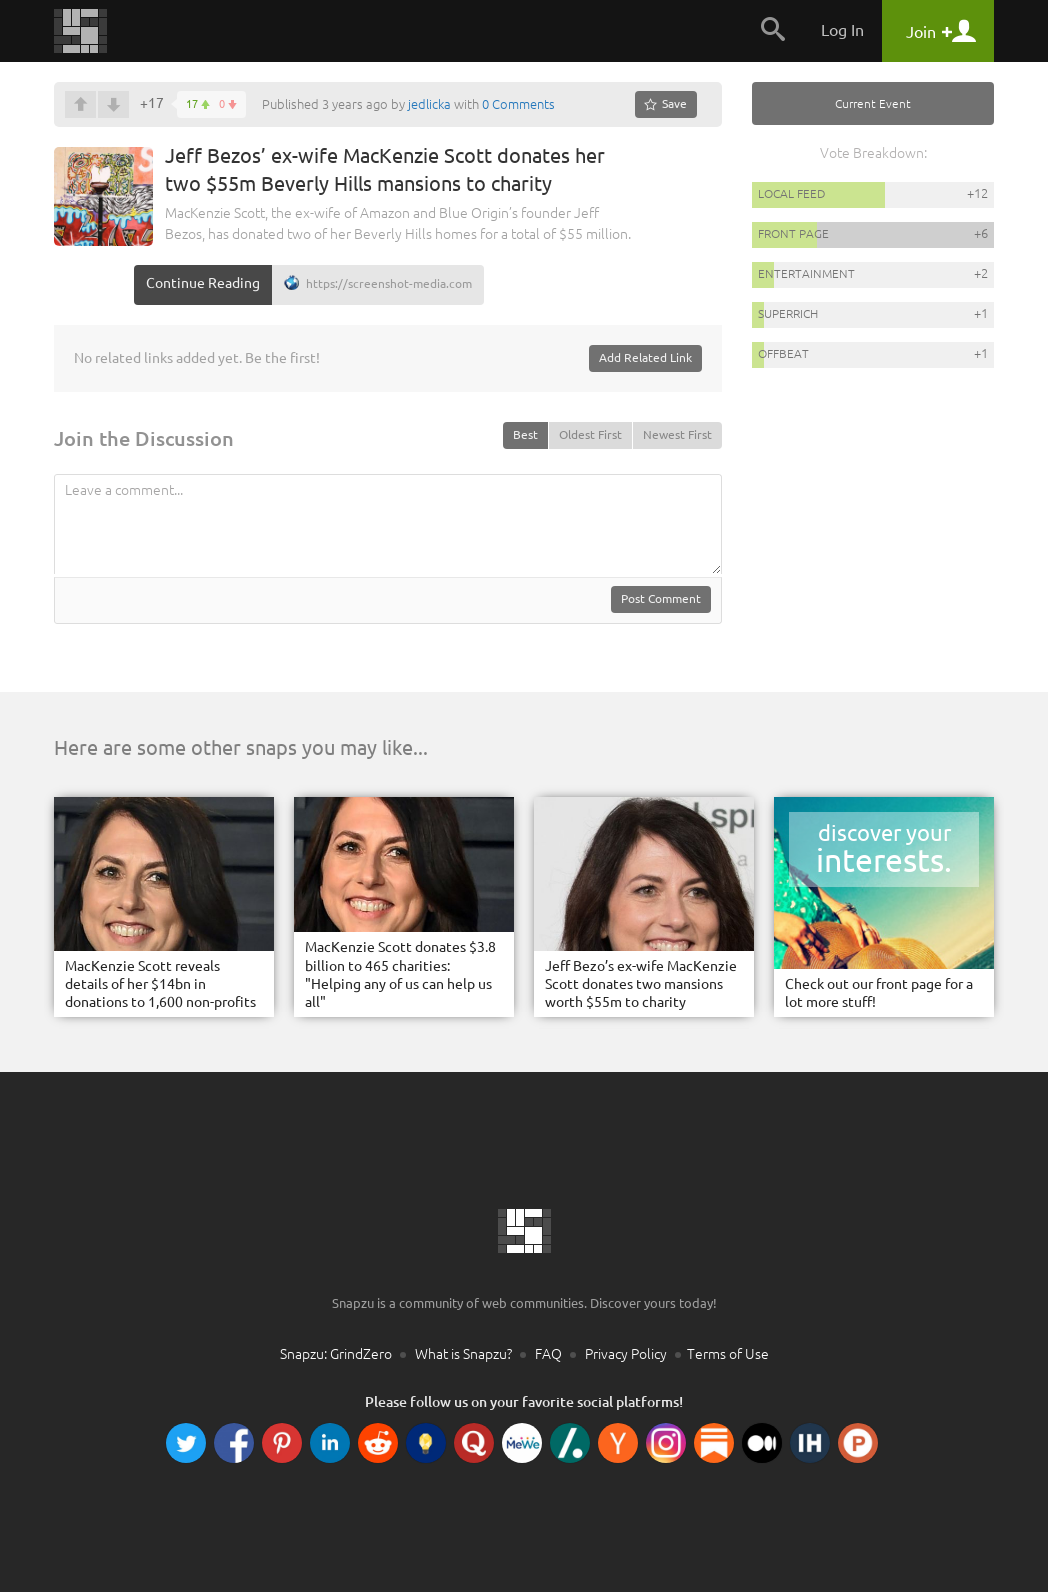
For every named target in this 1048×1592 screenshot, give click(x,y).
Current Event (873, 103)
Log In (842, 30)
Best (525, 434)
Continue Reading (203, 283)
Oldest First (590, 434)
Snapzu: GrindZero (336, 1354)
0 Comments (518, 104)
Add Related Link (645, 357)
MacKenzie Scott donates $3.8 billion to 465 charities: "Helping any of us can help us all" (400, 974)
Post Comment (661, 598)
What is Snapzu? (463, 1354)
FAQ (548, 1354)
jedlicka (429, 104)
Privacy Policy (626, 1354)
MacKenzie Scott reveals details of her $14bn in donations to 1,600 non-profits (160, 984)
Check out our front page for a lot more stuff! (879, 993)
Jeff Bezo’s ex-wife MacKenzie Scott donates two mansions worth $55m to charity (641, 984)
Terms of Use (728, 1354)
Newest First (677, 434)
